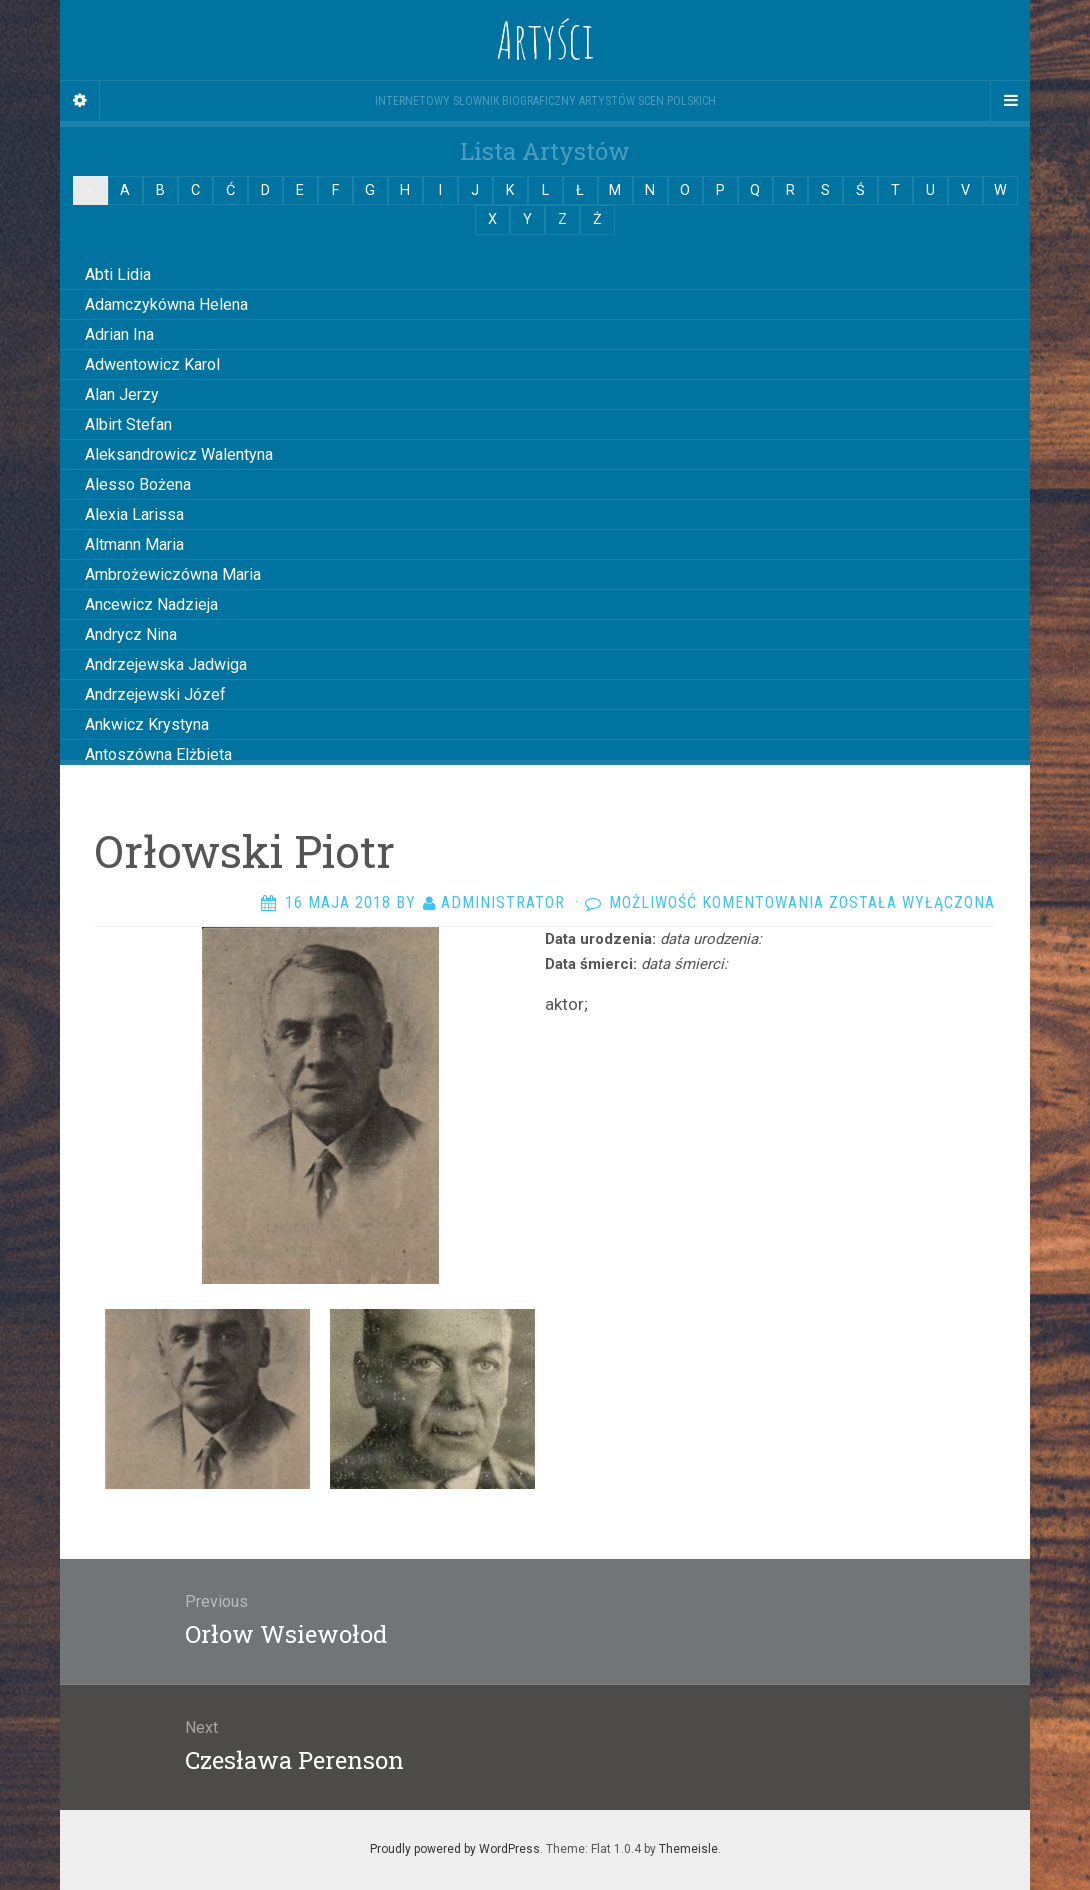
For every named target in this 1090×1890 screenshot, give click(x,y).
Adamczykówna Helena (166, 304)
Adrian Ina (119, 334)
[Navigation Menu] (1010, 101)
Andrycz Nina (131, 634)
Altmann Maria (134, 544)
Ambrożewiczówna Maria (173, 574)
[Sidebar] (80, 101)
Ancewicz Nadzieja (151, 604)
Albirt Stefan (128, 424)
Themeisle (688, 1849)
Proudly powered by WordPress (455, 1849)
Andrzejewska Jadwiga (166, 664)
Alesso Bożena (138, 484)
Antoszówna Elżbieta (158, 754)
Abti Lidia (118, 274)
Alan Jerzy (122, 394)
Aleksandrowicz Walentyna (179, 454)
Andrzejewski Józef (155, 694)
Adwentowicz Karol (152, 364)
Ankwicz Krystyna (147, 724)
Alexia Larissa (134, 514)
